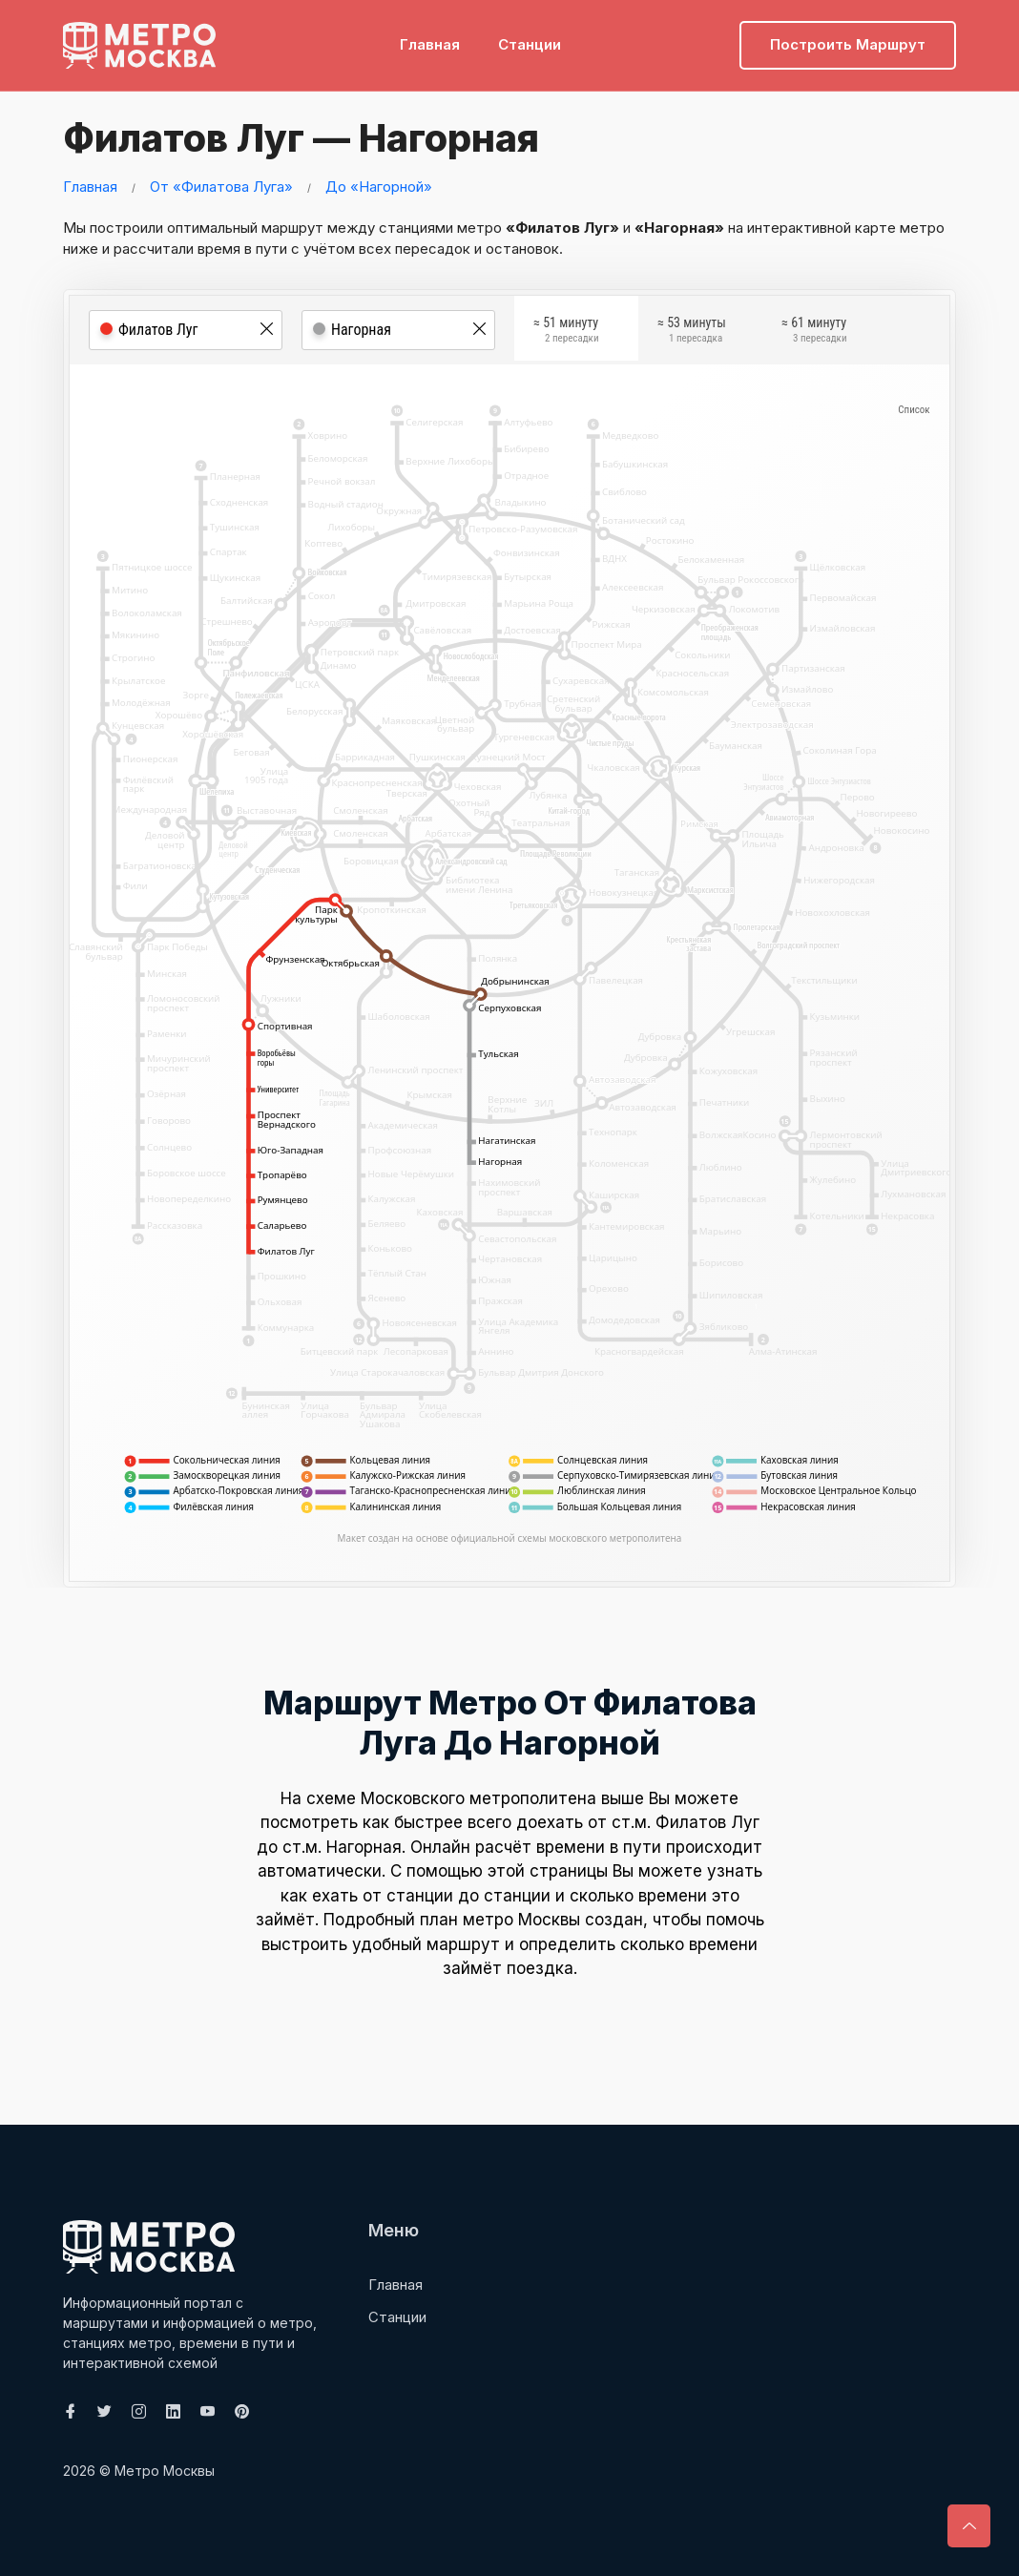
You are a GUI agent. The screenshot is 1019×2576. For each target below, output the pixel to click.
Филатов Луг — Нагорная (297, 137)
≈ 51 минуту (565, 333)
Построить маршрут (847, 43)
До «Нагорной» (378, 186)
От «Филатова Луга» (221, 186)
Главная (430, 43)
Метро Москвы (164, 2470)
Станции (529, 43)
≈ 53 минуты (691, 333)
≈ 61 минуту (813, 333)
